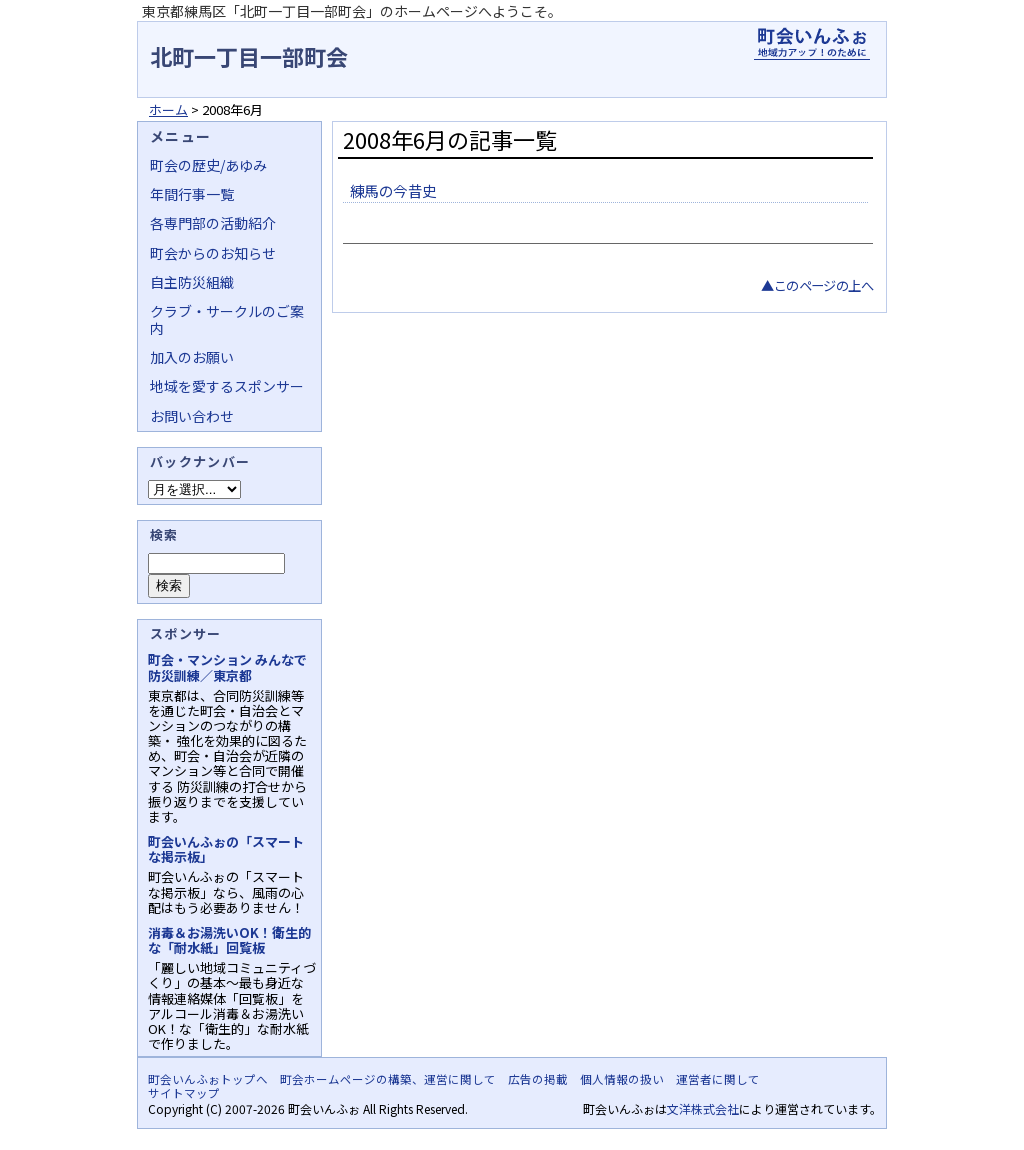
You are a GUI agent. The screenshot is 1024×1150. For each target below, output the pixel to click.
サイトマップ (184, 1093)
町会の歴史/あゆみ (208, 165)
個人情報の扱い (622, 1079)
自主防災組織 (192, 282)
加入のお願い (192, 357)
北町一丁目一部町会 (249, 56)
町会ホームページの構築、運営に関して (388, 1079)
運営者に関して (718, 1079)
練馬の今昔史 (393, 190)
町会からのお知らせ (213, 253)
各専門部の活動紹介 (213, 223)
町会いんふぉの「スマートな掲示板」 (226, 849)
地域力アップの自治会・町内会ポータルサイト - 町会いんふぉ (812, 44)
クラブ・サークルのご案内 (227, 319)
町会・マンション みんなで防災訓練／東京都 (227, 667)
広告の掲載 (538, 1079)
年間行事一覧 (192, 194)
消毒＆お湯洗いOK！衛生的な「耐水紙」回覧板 (229, 940)
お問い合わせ (192, 416)
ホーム (168, 109)
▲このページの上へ (817, 285)
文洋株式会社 (703, 1108)
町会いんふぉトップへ (208, 1079)
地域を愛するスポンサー (227, 386)
